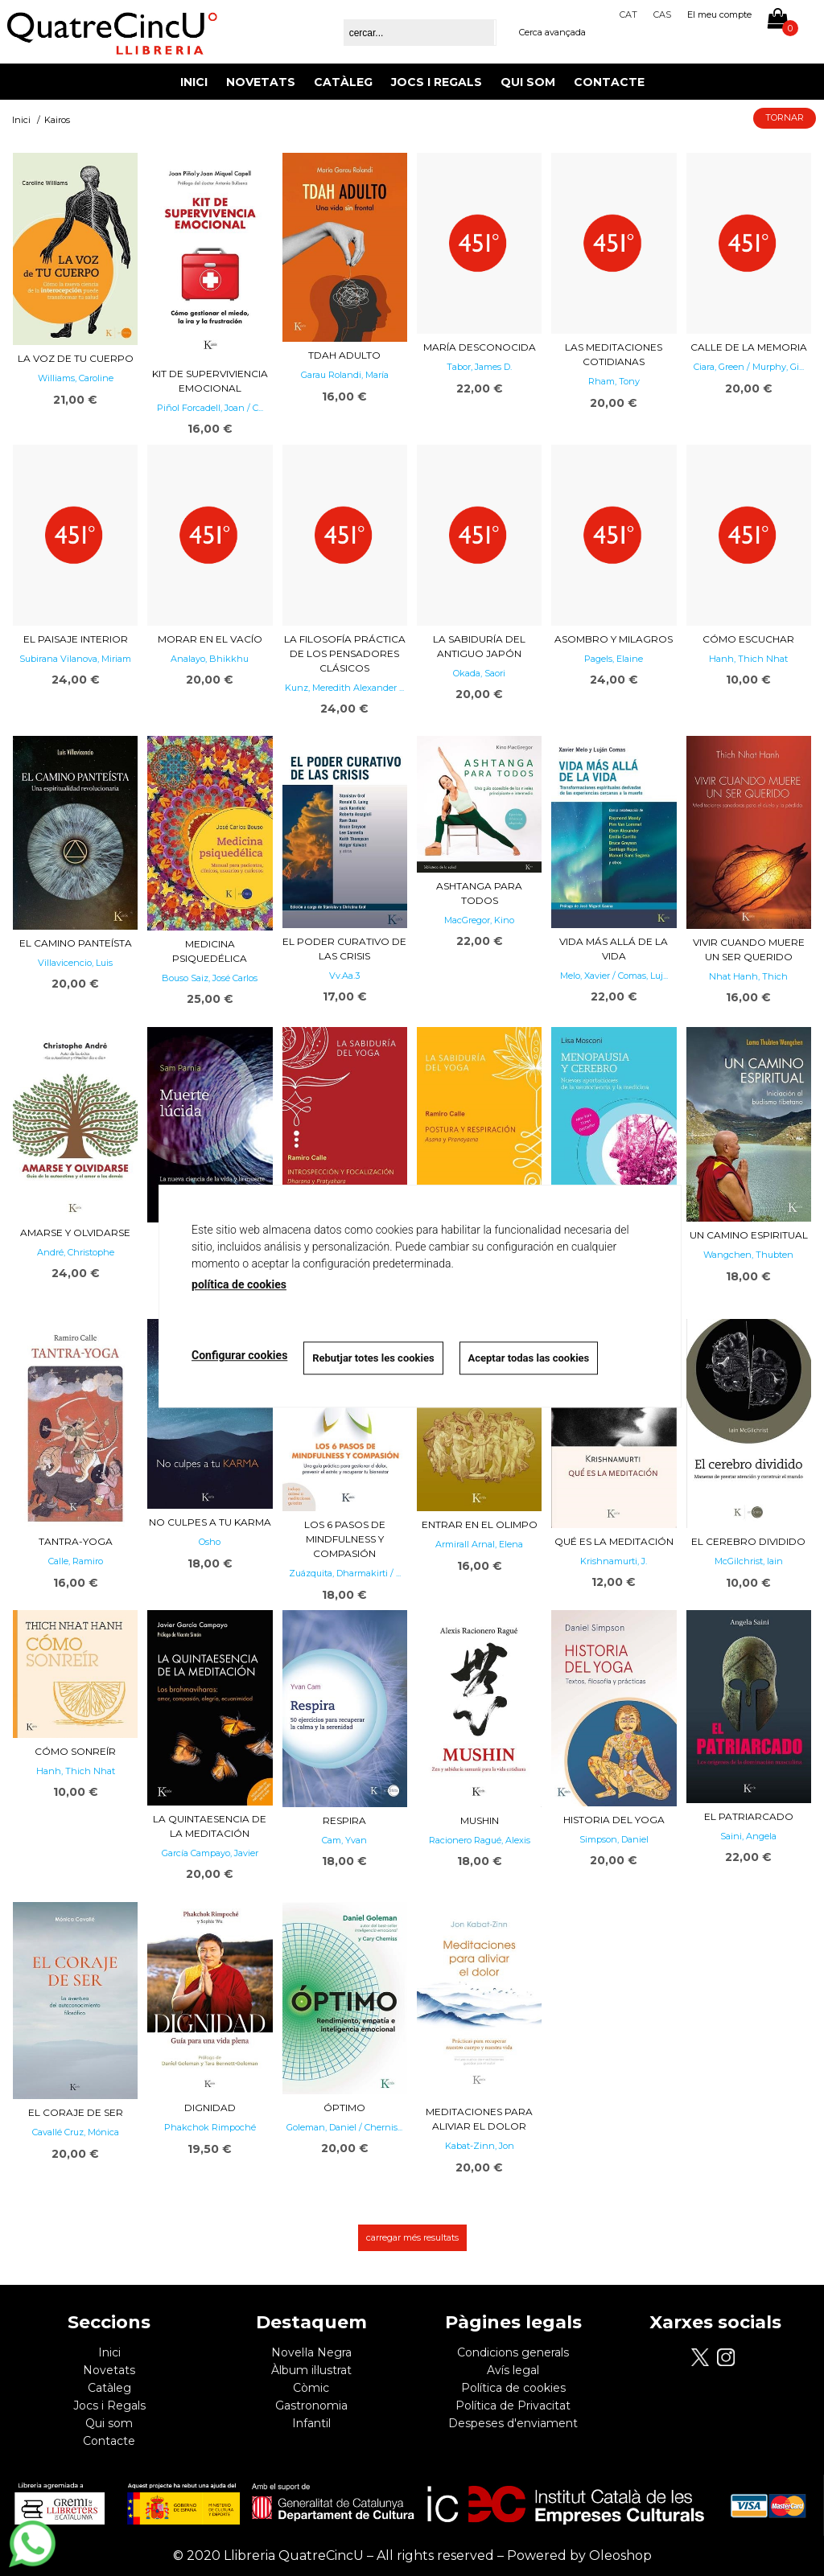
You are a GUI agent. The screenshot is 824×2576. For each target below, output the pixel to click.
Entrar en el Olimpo (480, 1524)
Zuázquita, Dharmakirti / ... (345, 1573)
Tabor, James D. (479, 366)
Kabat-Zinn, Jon (479, 2145)
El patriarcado (748, 1816)
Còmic (311, 2388)
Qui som (528, 82)
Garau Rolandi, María (345, 374)
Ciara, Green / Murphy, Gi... (749, 366)
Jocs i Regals (436, 82)
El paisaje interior (75, 639)
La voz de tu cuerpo (76, 358)
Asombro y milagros (613, 639)
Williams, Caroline (75, 378)
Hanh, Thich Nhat (748, 658)
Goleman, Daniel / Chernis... (344, 2127)
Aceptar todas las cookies (529, 1358)
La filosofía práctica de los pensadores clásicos (345, 653)
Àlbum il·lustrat (311, 2370)
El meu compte (719, 14)
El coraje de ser (75, 2112)
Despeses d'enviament (513, 2423)
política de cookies (239, 1284)
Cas (662, 14)
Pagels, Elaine (613, 658)
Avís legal (513, 2370)
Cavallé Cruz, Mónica (75, 2132)
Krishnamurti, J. (613, 1561)
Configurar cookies (239, 1356)
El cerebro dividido (748, 1541)
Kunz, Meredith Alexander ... (344, 687)
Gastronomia (311, 2405)
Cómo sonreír (75, 1751)
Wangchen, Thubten (748, 1254)
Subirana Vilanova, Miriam (75, 658)
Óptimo (344, 2107)
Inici (194, 82)
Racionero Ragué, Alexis (479, 1840)
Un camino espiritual (749, 1235)
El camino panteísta (75, 943)
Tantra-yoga (76, 1541)
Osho (209, 1541)
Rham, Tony (614, 381)
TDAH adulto (344, 355)
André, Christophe (75, 1252)
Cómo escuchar (748, 639)
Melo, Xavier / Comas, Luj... (614, 975)
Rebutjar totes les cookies (373, 1358)
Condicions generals (513, 2352)
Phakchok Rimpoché (210, 2127)
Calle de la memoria (748, 347)
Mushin (479, 1820)
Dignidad (210, 2107)
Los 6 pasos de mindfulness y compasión (344, 1538)
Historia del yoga (614, 1820)
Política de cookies (513, 2388)
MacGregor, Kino (479, 920)
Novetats (260, 82)
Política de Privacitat (513, 2405)
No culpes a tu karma (210, 1522)
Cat (628, 14)
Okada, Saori (479, 673)
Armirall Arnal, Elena (479, 1544)
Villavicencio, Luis (75, 962)
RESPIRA (344, 1820)
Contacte (609, 82)
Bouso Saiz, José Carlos (210, 978)
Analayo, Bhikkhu (210, 658)
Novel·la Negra (311, 2352)
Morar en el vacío (210, 639)
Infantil (311, 2423)
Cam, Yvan (344, 1840)
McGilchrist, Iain (749, 1561)
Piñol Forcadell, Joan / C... (210, 407)
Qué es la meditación (614, 1541)
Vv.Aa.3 (344, 975)
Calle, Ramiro (75, 1561)
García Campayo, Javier (210, 1853)
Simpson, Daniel (614, 1839)
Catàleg (343, 82)
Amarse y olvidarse (75, 1232)
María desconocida (479, 347)
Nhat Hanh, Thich (748, 976)
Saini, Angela (748, 1836)
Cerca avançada (552, 32)
